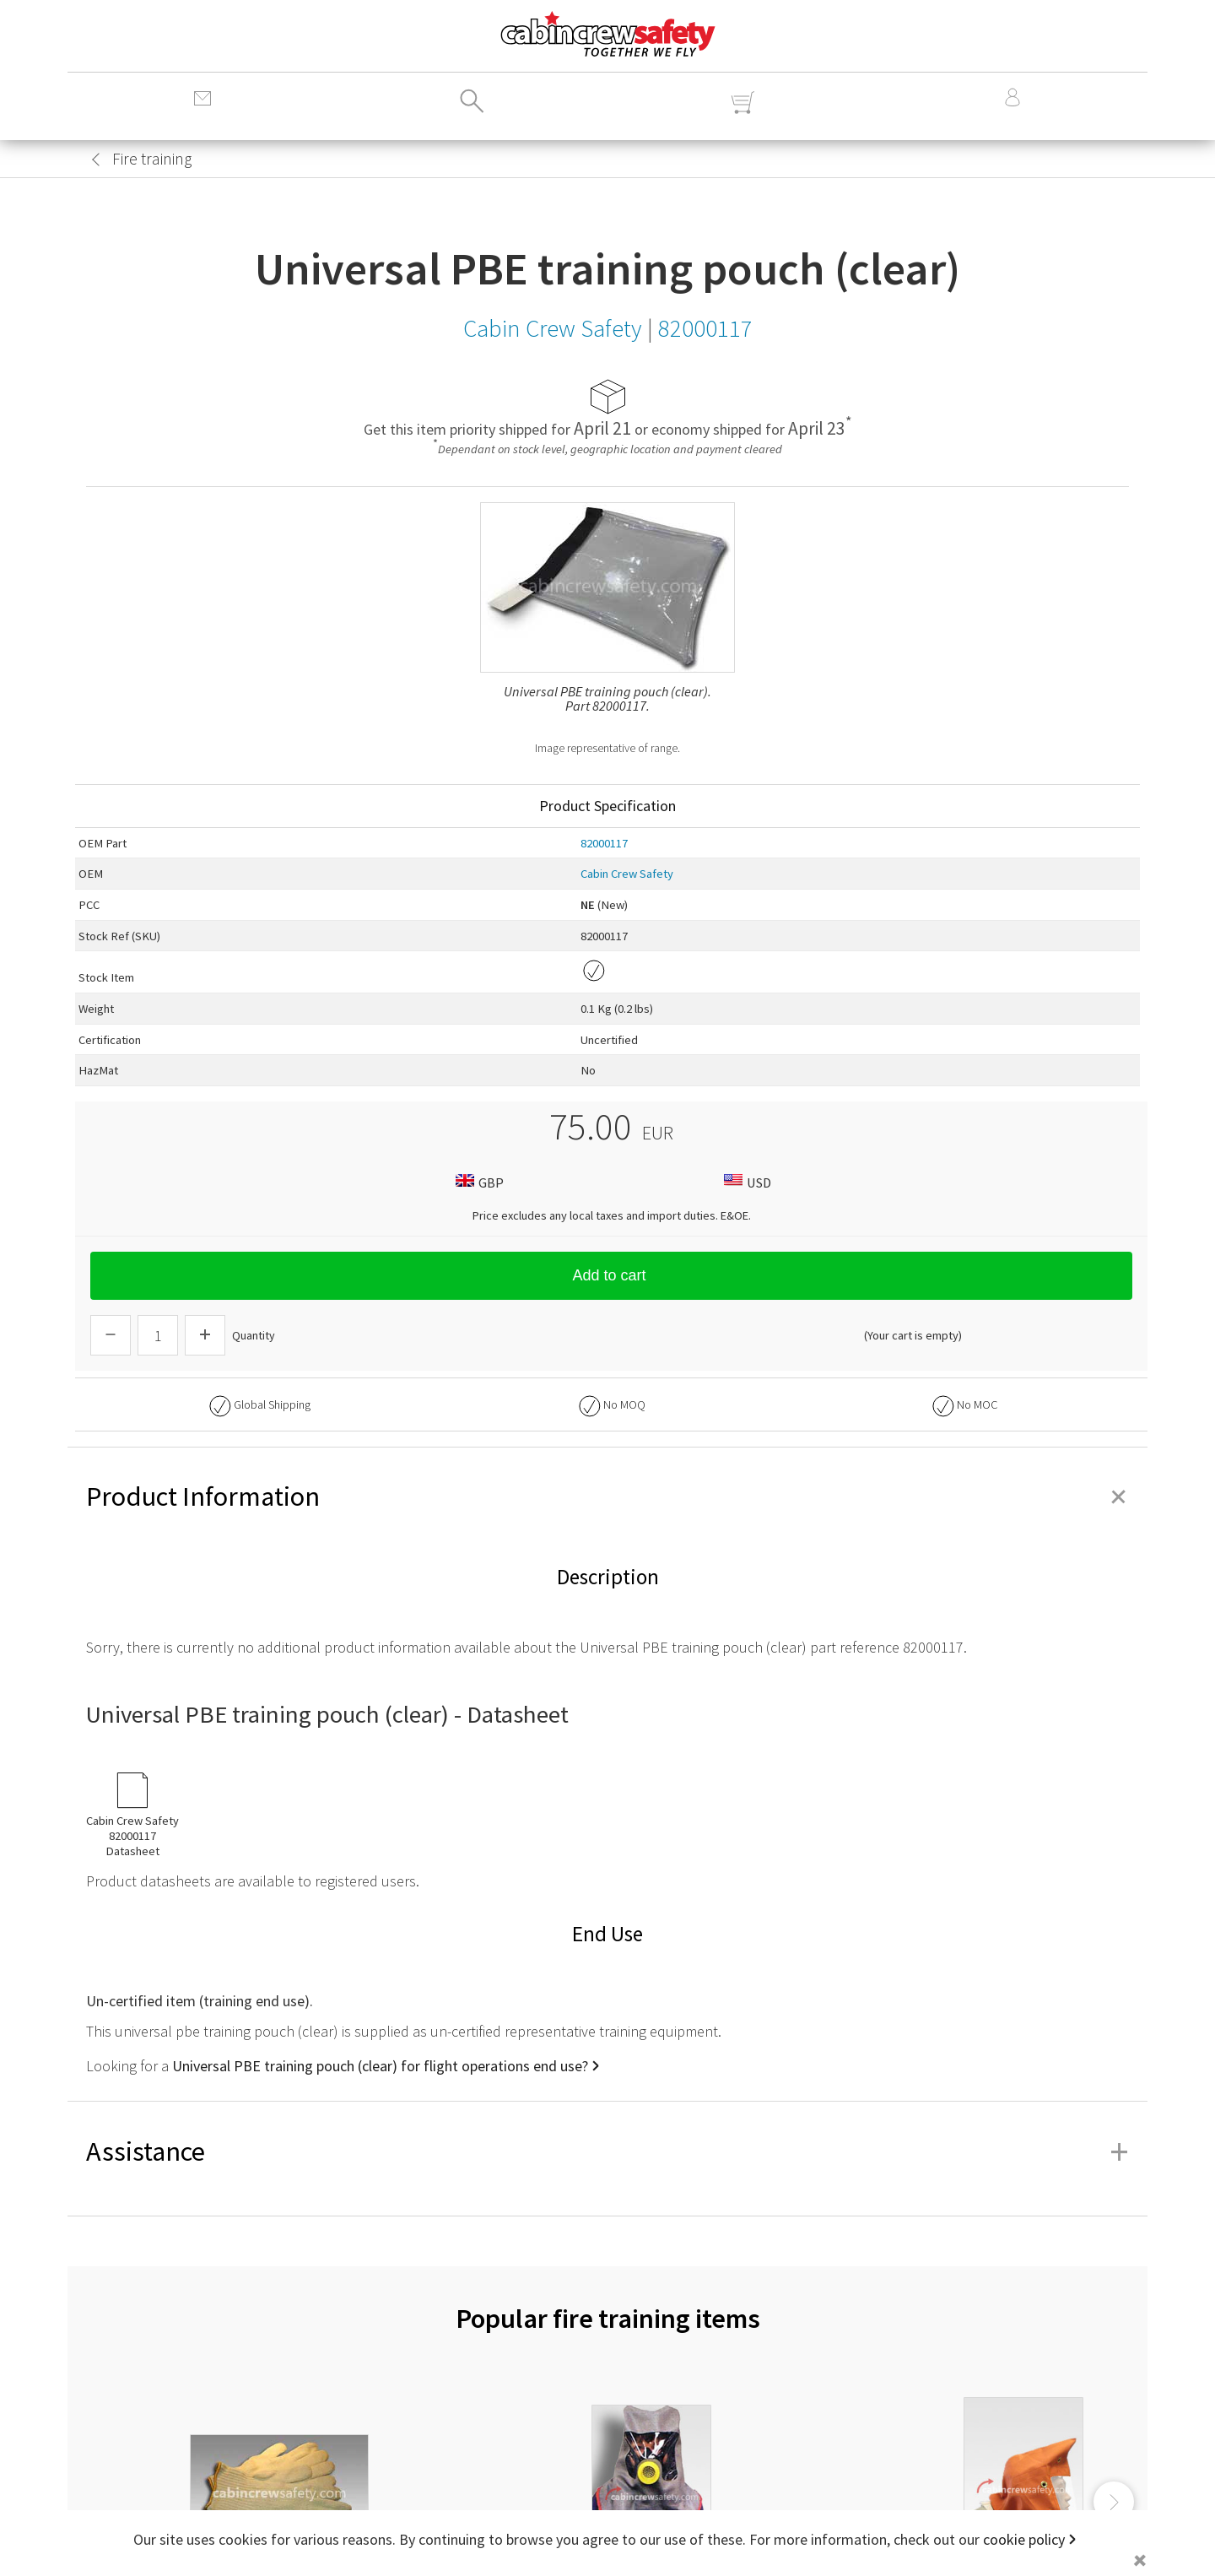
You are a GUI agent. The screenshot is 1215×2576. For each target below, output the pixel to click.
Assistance (607, 2151)
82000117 (604, 843)
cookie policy (1024, 2539)
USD (745, 1182)
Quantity (253, 1335)
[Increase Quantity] (205, 1335)
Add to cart (611, 1275)
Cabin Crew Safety (626, 873)
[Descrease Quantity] (110, 1335)
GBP (477, 1182)
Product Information (607, 1496)
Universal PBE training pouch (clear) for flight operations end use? (380, 2065)
